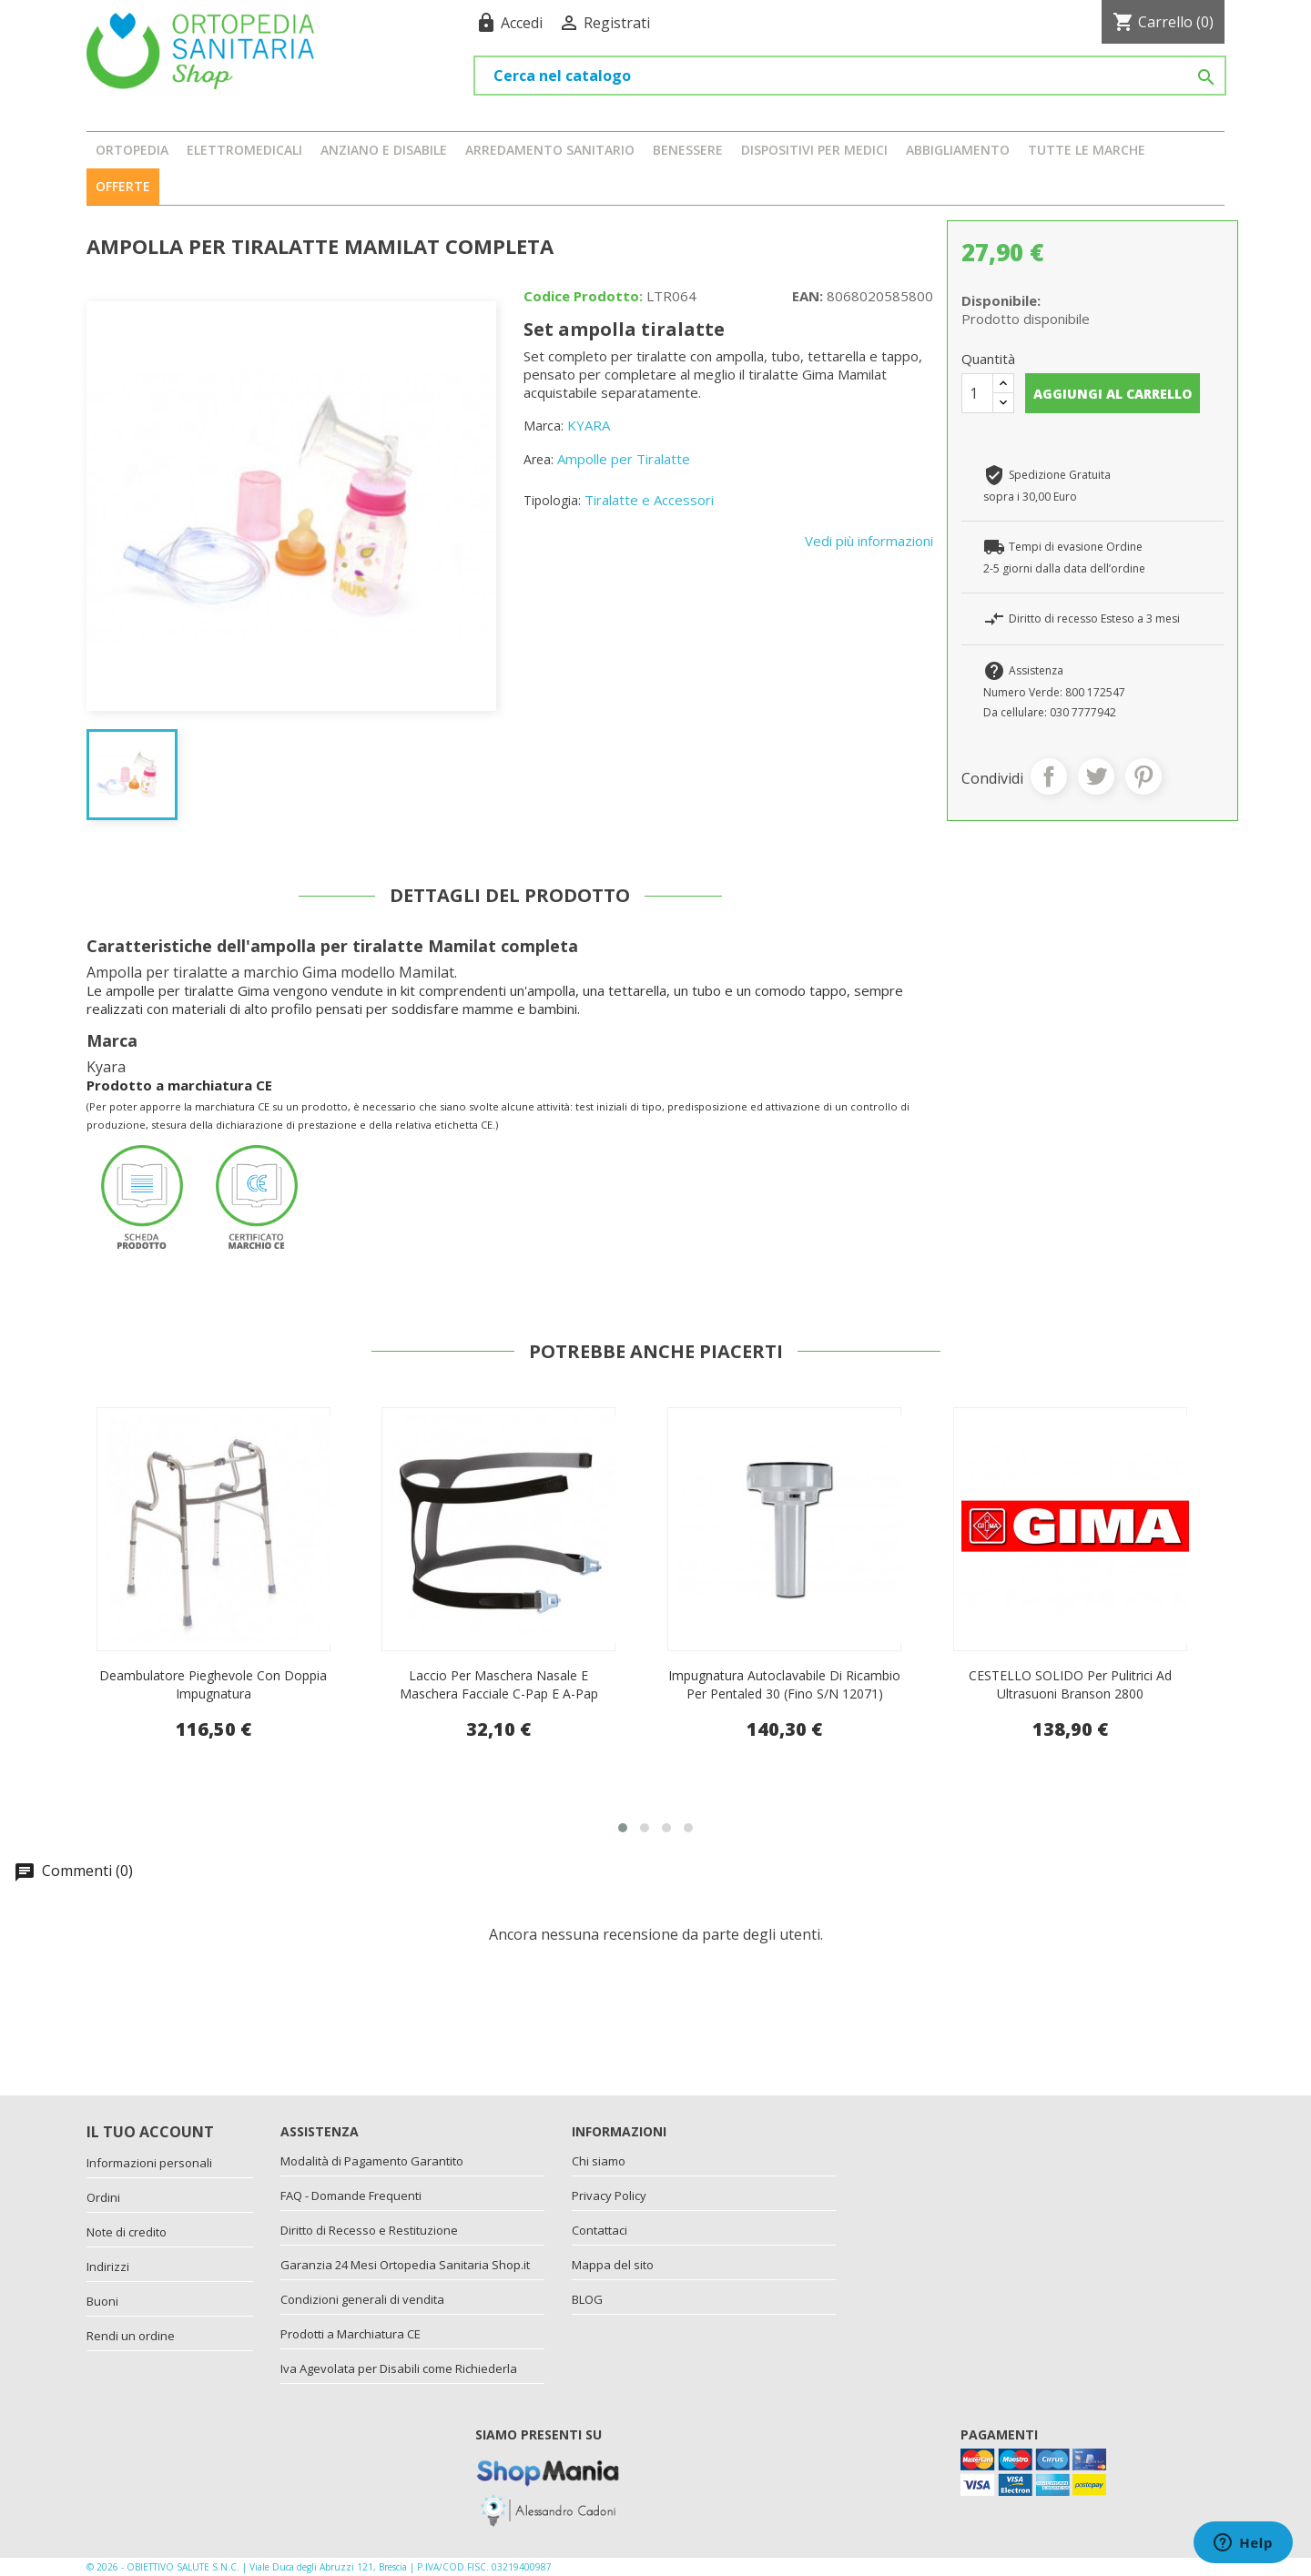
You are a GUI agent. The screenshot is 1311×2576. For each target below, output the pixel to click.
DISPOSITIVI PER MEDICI (814, 149)
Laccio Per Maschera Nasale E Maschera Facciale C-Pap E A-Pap (785, 1684)
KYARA (588, 425)
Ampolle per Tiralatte (623, 459)
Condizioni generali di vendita (362, 2299)
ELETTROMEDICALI (244, 149)
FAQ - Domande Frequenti (351, 2195)
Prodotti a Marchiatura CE (350, 2334)
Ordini (103, 2197)
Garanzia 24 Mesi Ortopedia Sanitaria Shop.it (405, 2265)
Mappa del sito (613, 2265)
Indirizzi (107, 2266)
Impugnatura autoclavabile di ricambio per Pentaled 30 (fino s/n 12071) (1070, 1684)
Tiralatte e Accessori (649, 500)
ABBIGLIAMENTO (958, 149)
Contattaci (599, 2230)
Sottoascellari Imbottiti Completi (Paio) (213, 1675)
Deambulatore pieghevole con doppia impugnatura (499, 1684)
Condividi (1049, 776)
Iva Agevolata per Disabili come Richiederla (398, 2368)
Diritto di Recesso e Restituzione (369, 2230)
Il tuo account (150, 2132)
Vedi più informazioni (869, 541)
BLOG (587, 2299)
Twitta (1096, 776)
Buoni (102, 2301)
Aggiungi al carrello (1112, 393)
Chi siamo (598, 2161)
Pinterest (1143, 776)
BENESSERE (688, 149)
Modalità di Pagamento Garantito (371, 2161)
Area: (538, 459)
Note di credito (126, 2232)
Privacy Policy (609, 2195)
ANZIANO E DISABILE (383, 149)
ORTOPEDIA (132, 149)
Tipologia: (552, 500)
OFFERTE (123, 186)
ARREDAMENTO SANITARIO (550, 149)
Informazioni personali (149, 2163)
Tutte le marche (1086, 149)
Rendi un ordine (130, 2336)
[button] (623, 1828)
